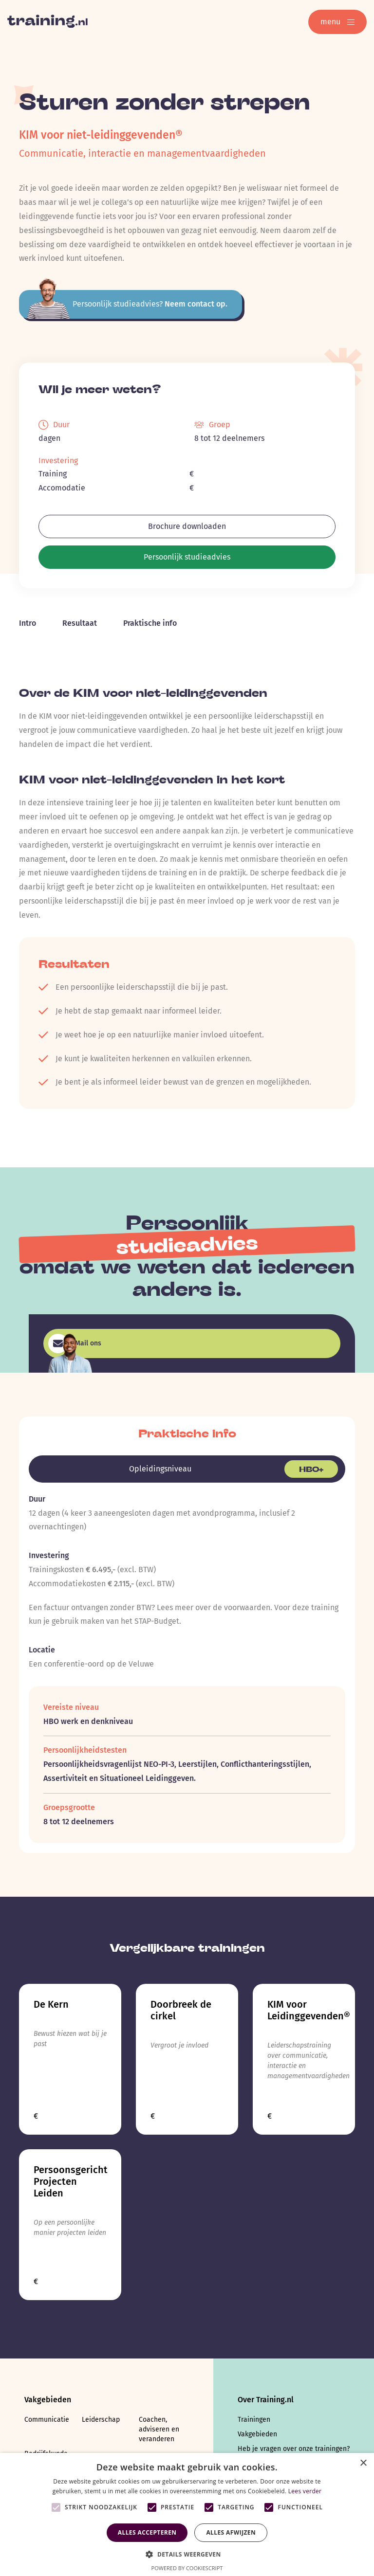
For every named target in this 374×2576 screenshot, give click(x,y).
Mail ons (74, 1343)
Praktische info (150, 623)
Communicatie (46, 2419)
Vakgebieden (257, 2434)
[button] (187, 2553)
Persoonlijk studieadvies (187, 557)
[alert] (187, 2514)
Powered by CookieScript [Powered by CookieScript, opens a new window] (187, 2568)
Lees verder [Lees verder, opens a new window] (305, 2491)
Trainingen (254, 2419)
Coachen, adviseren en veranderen (159, 2429)
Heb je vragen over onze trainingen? (294, 2449)
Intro (27, 623)
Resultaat (79, 623)
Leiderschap (101, 2419)
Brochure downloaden (187, 526)
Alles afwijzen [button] (231, 2532)
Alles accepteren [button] (147, 2532)
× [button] (363, 2463)
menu (337, 21)
